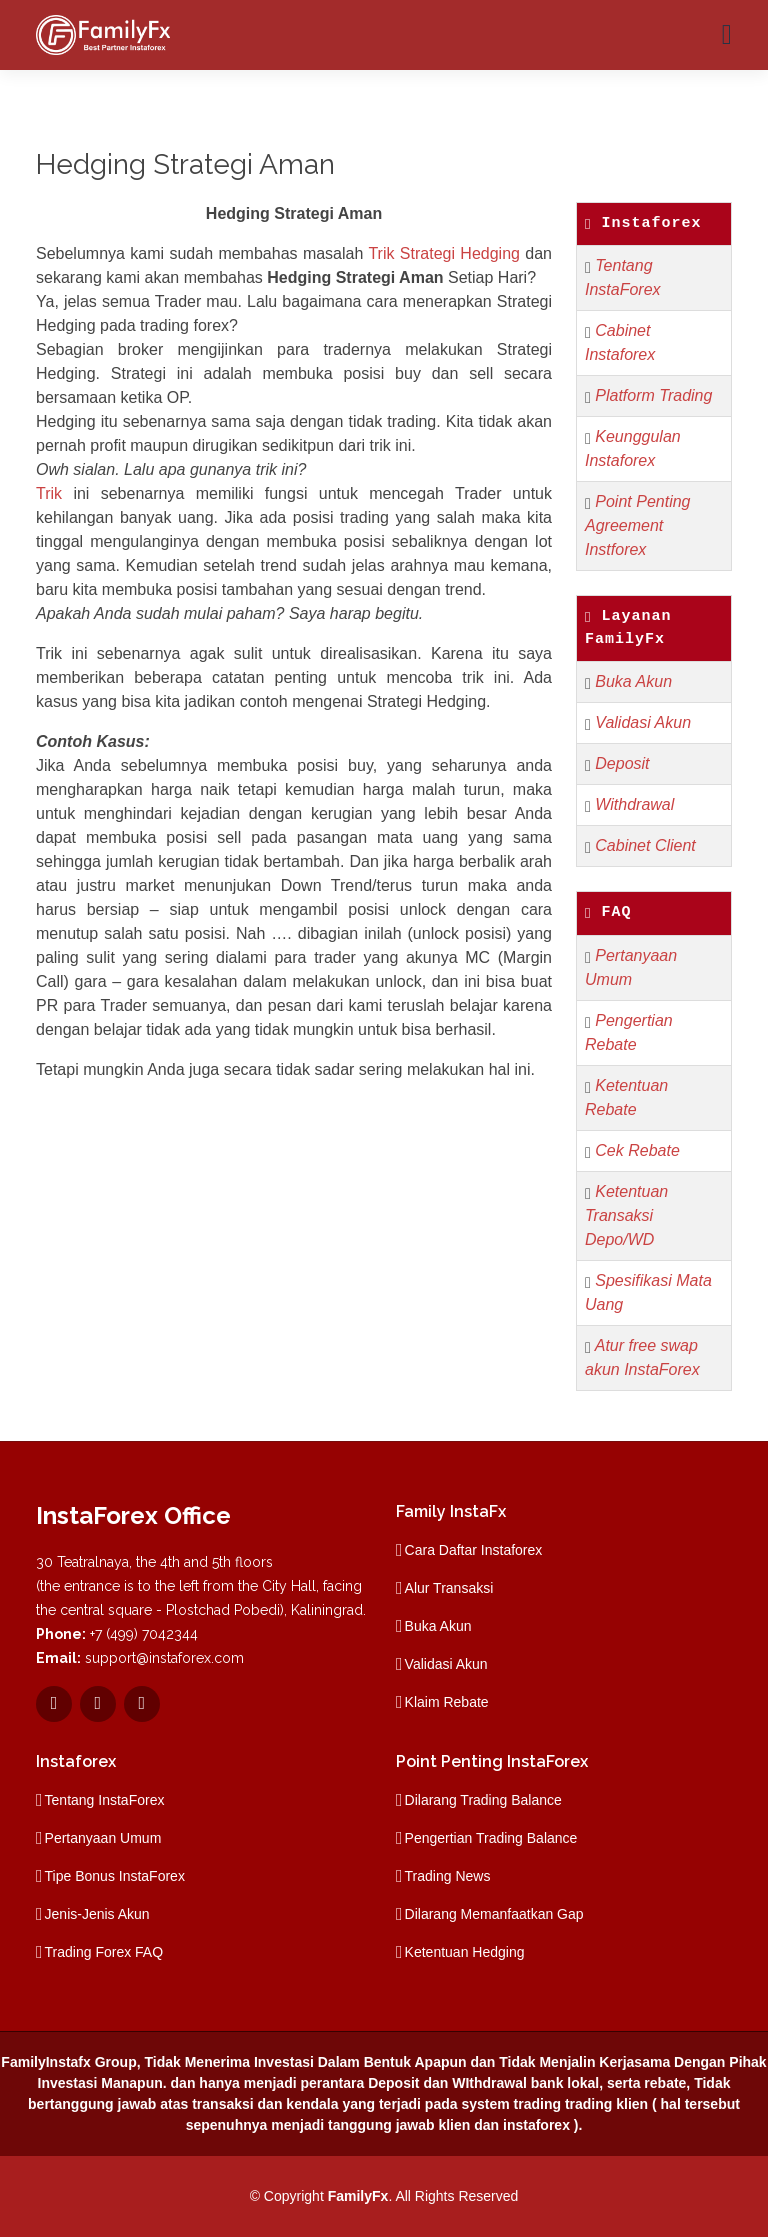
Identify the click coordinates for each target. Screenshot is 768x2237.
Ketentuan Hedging (465, 1952)
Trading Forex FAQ (104, 1952)
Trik (49, 493)
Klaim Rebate (447, 1702)
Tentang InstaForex (105, 1800)
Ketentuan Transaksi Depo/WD (626, 1215)
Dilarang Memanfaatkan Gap (494, 1914)
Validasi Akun (643, 722)
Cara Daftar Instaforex (474, 1550)
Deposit (622, 763)
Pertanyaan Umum (103, 1838)
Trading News (448, 1876)
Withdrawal (634, 804)
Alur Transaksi (449, 1588)
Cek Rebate (637, 1150)
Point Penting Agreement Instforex (637, 525)
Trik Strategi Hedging (444, 253)
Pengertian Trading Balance (491, 1838)
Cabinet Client (645, 845)
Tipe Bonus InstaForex (115, 1876)
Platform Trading (653, 395)
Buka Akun (633, 681)
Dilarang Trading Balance (483, 1800)
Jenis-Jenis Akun (97, 1914)
